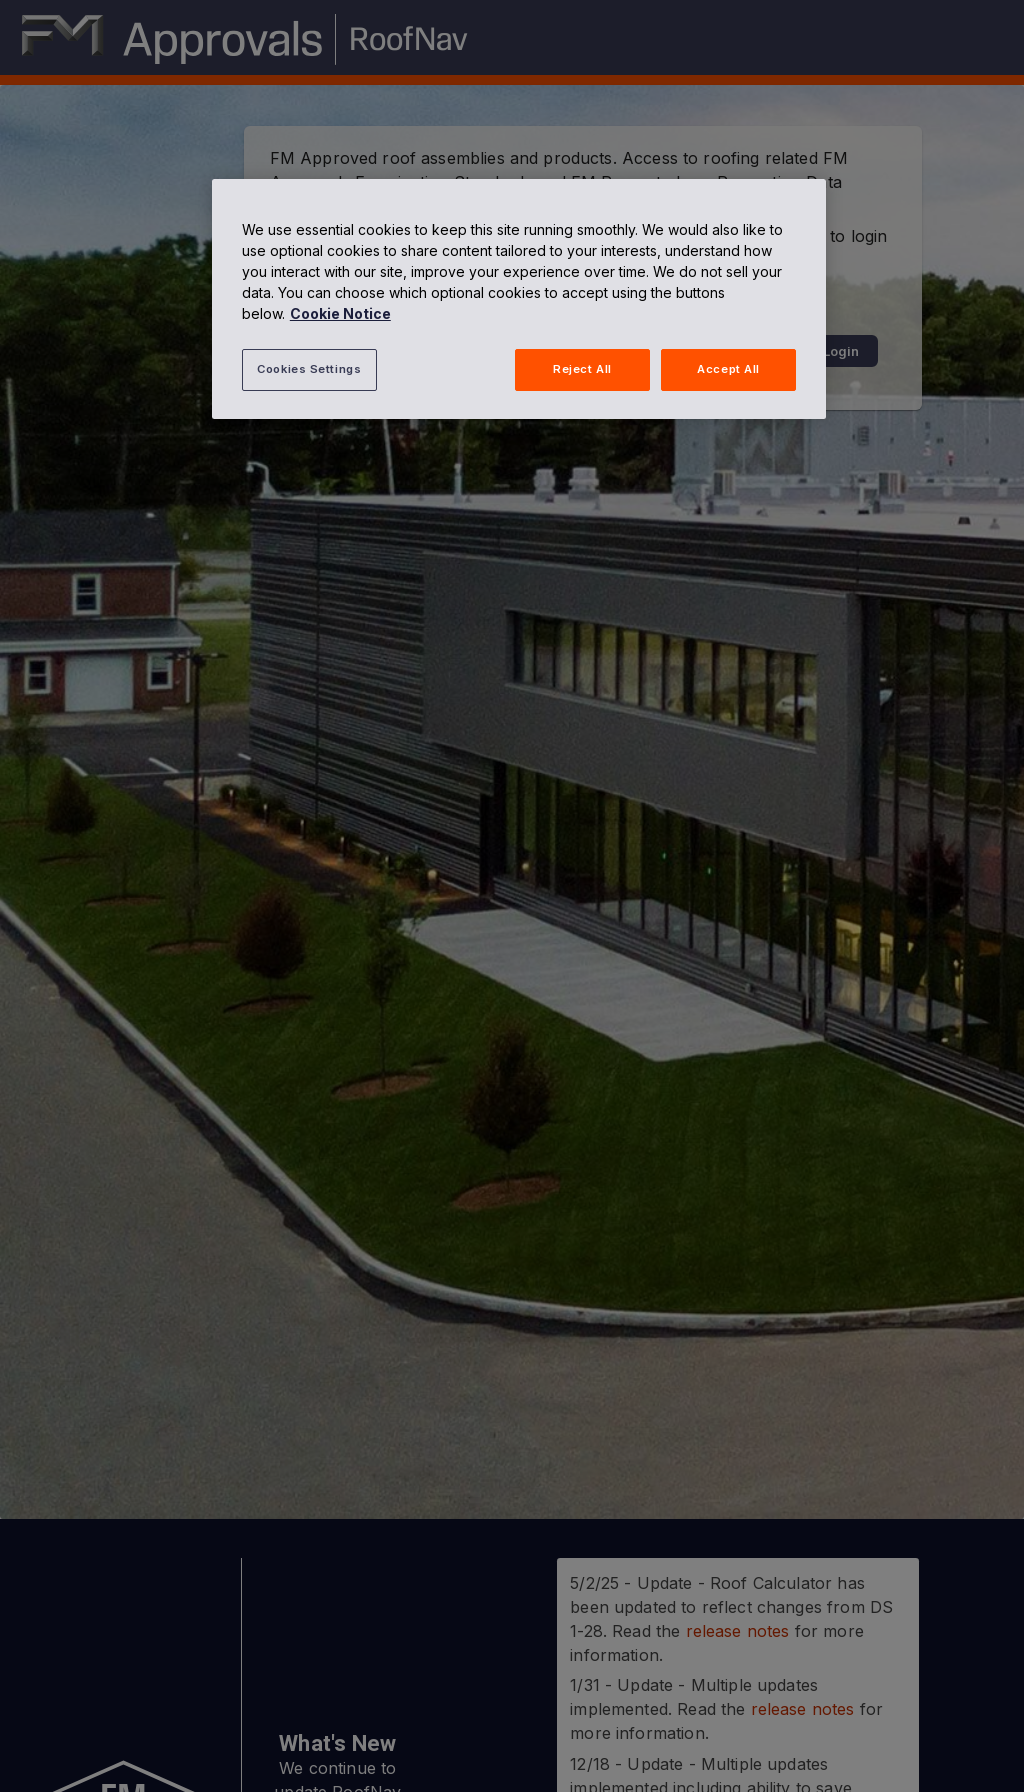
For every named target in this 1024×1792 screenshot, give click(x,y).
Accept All (728, 369)
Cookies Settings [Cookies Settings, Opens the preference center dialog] (309, 369)
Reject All (582, 369)
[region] (519, 299)
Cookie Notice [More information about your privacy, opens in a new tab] (340, 313)
